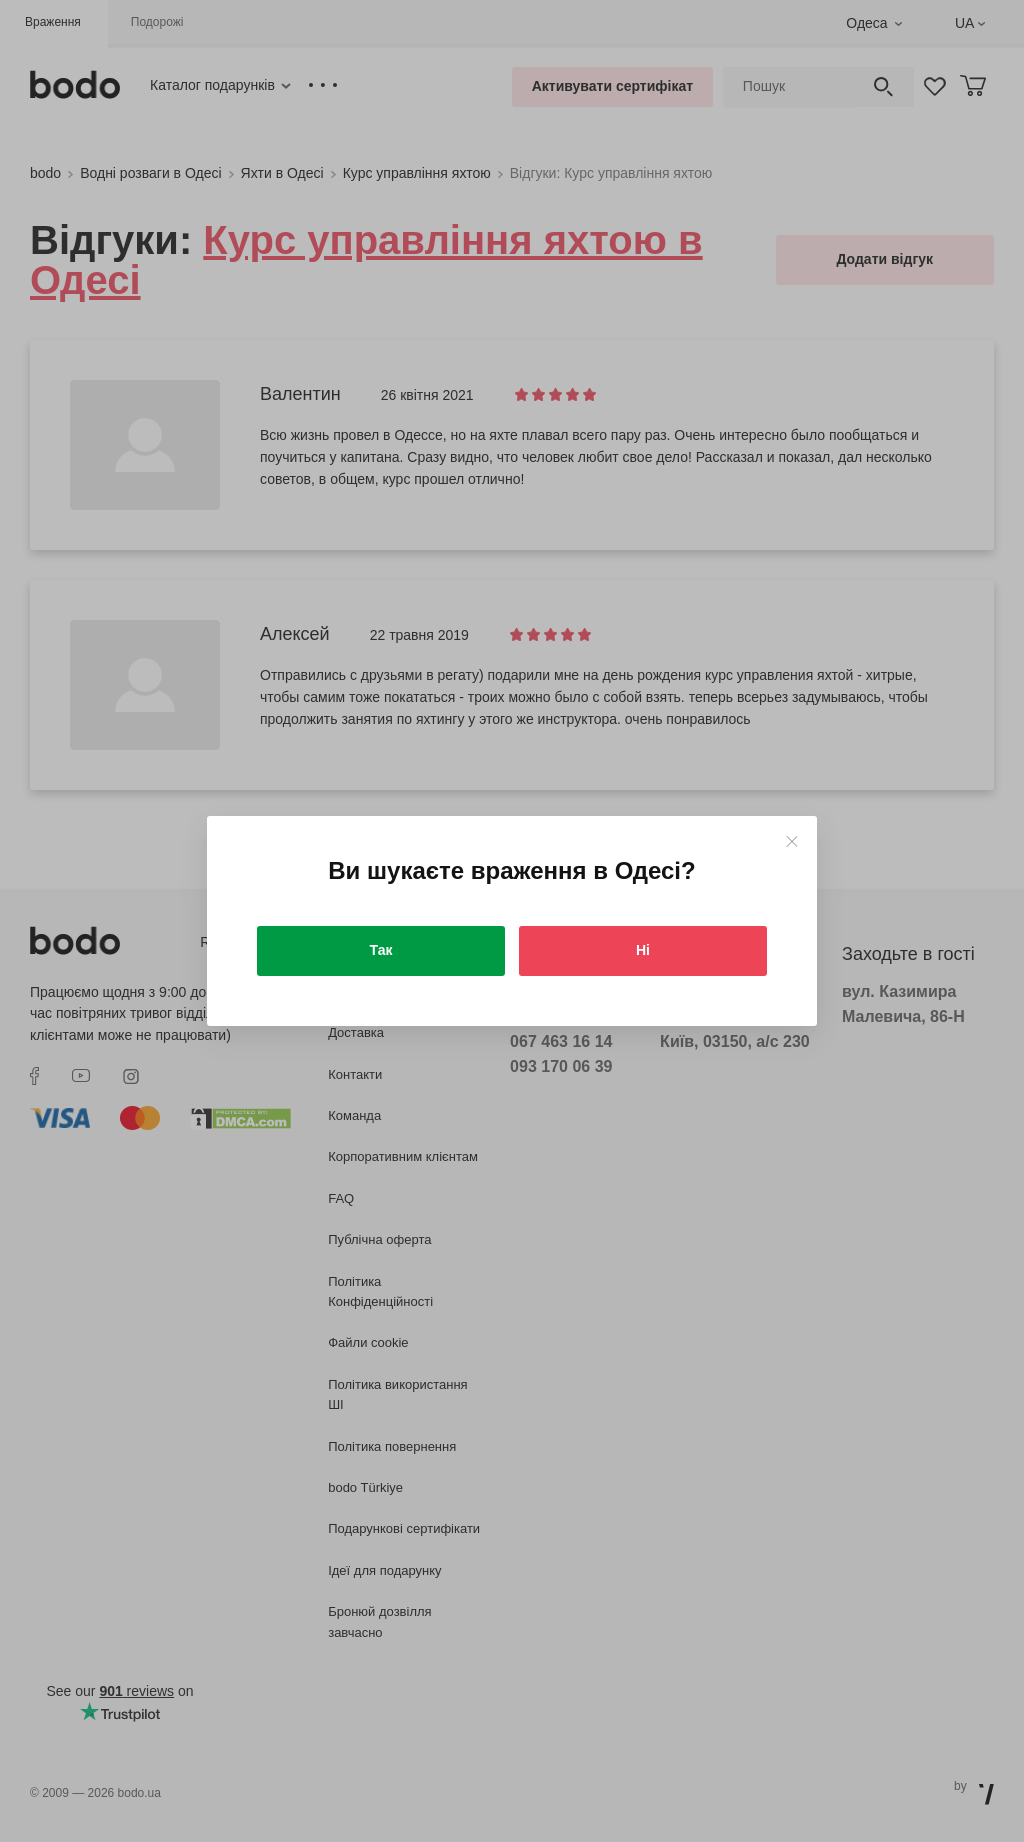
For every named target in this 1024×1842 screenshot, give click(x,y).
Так (381, 950)
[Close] (791, 841)
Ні (643, 950)
